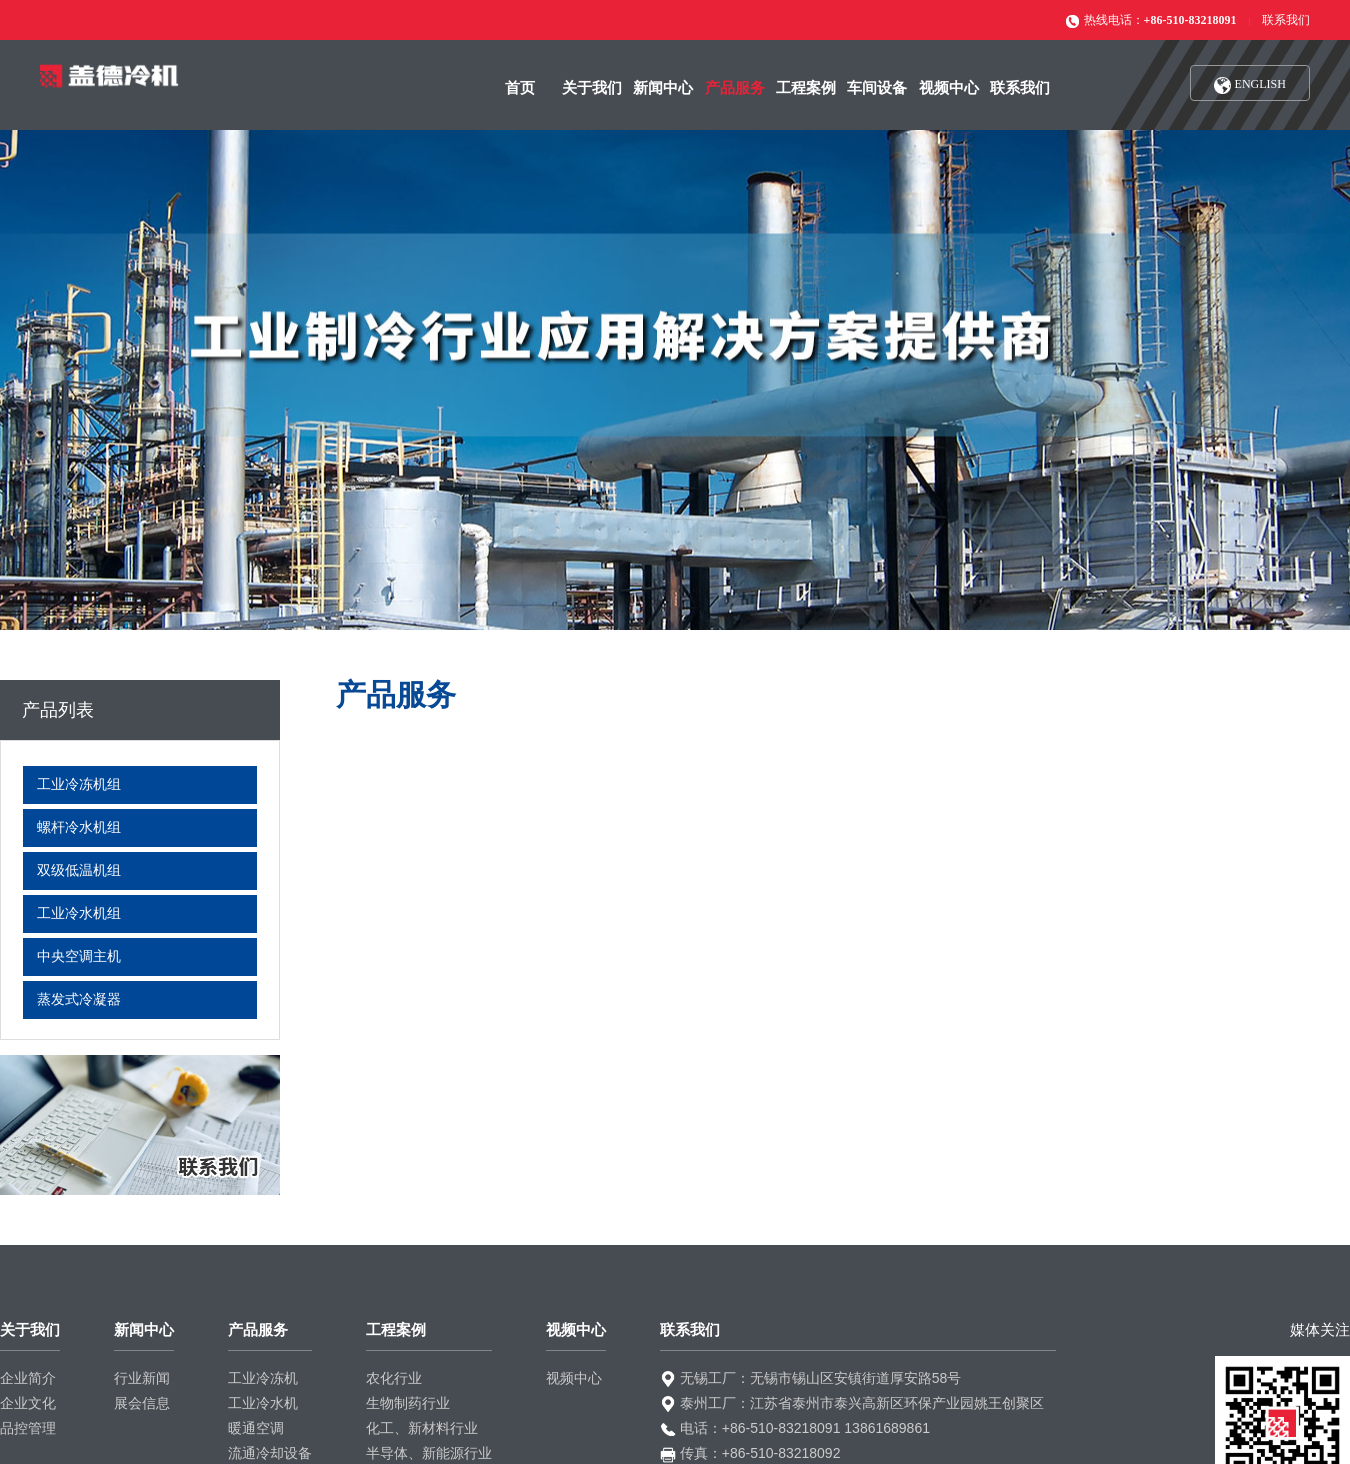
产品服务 (735, 88)
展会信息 (142, 1403)
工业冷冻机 (263, 1378)
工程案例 (806, 88)
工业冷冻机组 (79, 784)
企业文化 (28, 1403)
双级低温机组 (79, 870)
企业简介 (28, 1378)
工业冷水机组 (79, 913)
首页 (520, 88)
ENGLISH (1250, 85)
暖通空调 (256, 1428)
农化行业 (394, 1378)
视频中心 (949, 88)
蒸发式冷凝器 (79, 999)
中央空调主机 (79, 956)
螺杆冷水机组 (79, 827)
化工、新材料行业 (422, 1428)
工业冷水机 (263, 1403)
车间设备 (877, 88)
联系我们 (1286, 20)
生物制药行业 (408, 1403)
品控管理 (28, 1428)
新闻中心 (663, 88)
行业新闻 (142, 1378)
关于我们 (592, 88)
